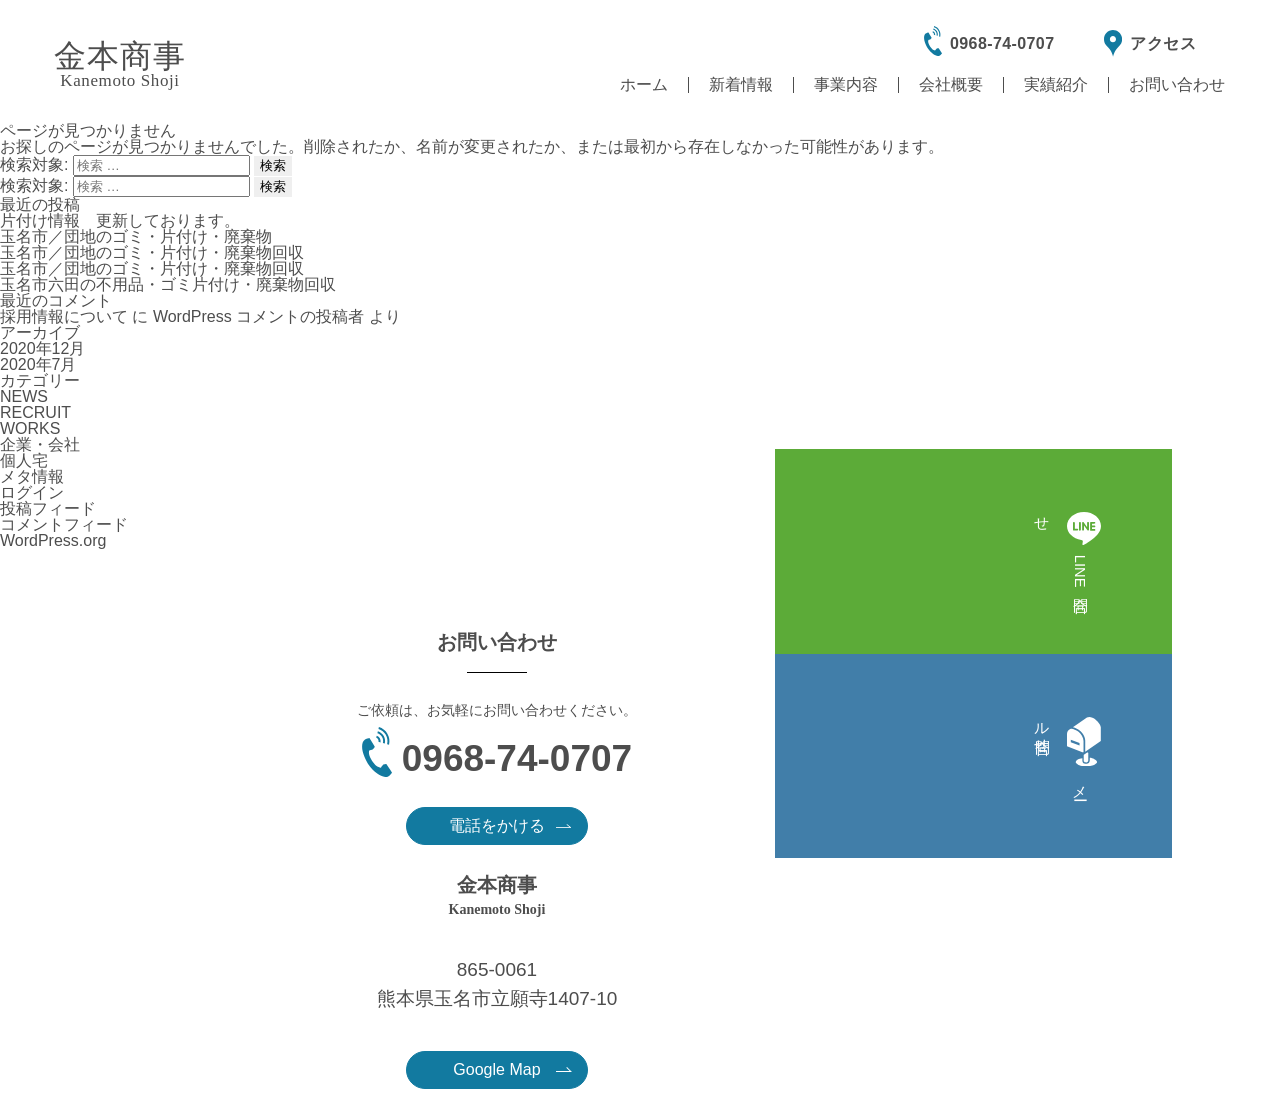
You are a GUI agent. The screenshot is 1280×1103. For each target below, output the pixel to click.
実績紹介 (1056, 84)
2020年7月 (38, 364)
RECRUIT (35, 412)
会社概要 (951, 84)
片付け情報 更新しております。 (120, 220)
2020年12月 (42, 348)
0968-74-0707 (1002, 43)
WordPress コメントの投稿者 (258, 316)
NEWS (24, 396)
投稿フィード (48, 508)
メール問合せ (1251, 573)
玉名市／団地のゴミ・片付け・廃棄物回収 (152, 252)
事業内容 (846, 84)
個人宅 (24, 460)
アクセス (1163, 43)
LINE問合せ (1251, 450)
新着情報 (741, 84)
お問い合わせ (1177, 84)
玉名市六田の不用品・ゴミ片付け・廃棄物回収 (168, 284)
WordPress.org (53, 540)
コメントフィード (64, 524)
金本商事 (120, 64)
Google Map (905, 843)
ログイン (32, 492)
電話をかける (403, 842)
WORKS (30, 428)
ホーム (644, 84)
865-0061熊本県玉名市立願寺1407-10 (890, 758)
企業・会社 (40, 444)
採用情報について (64, 316)
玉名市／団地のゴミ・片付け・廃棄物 (136, 236)
